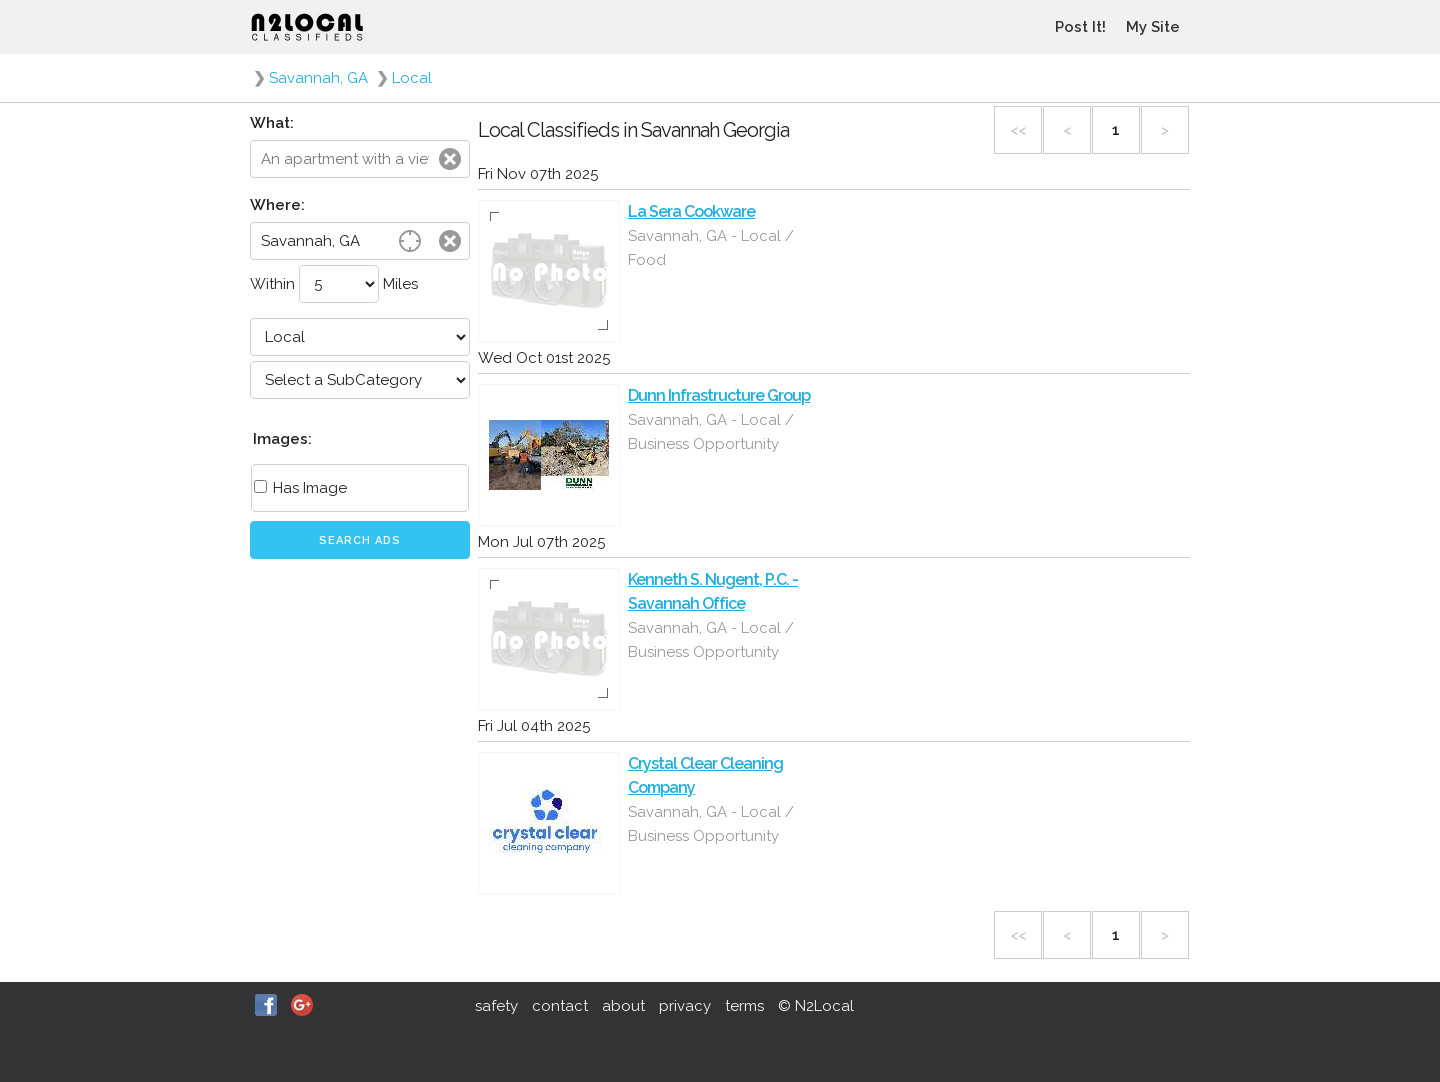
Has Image (300, 488)
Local (412, 78)
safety (496, 1006)
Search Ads (360, 540)
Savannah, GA (318, 78)
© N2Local (816, 1006)
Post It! (1080, 27)
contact (560, 1006)
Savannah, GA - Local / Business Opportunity (711, 432)
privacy (685, 1006)
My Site (1153, 27)
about (623, 1006)
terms (744, 1006)
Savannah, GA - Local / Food (711, 248)
